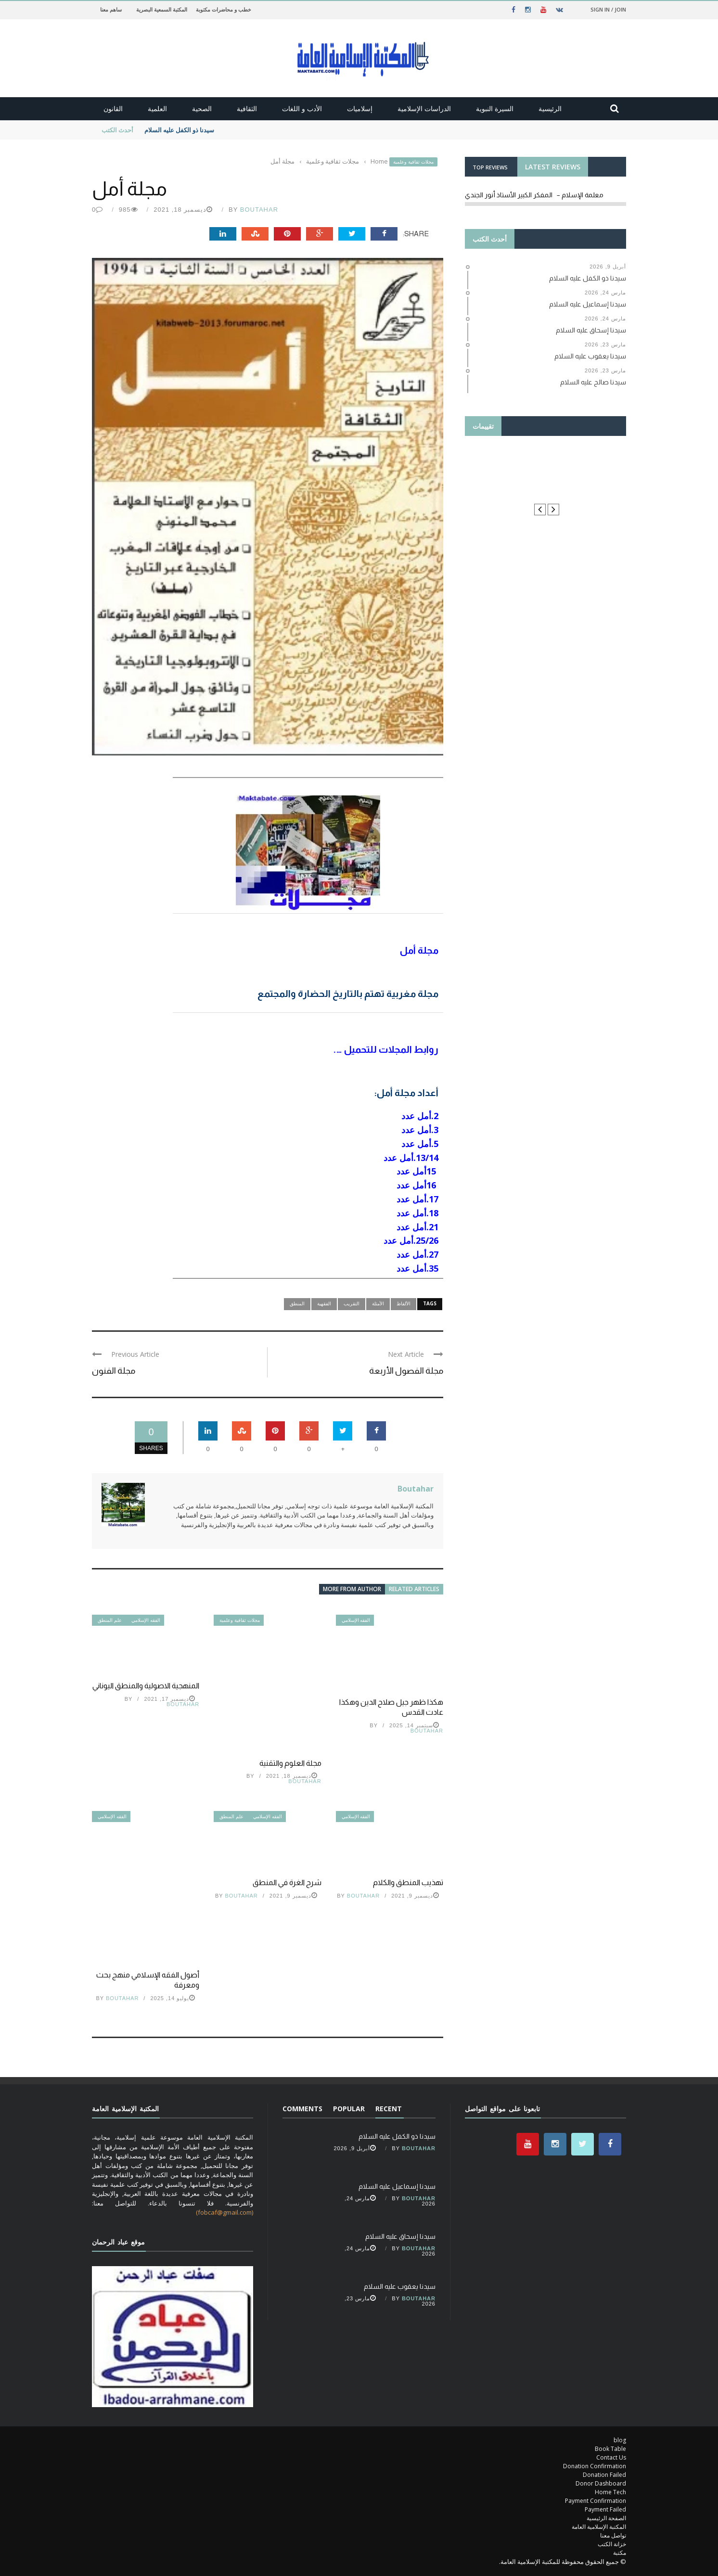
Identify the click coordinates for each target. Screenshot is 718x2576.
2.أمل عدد (418, 1116)
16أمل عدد (416, 1185)
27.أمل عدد (417, 1254)
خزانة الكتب (612, 2544)
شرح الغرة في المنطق (287, 1882)
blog (620, 2440)
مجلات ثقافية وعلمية (413, 162)
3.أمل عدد (419, 1129)
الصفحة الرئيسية (606, 2518)
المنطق (297, 1303)
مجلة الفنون (113, 1371)
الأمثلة (378, 1303)
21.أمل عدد (416, 1227)
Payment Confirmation (595, 2501)
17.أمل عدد (416, 1199)
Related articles (414, 1589)
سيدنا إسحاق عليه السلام (400, 2236)
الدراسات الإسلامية (424, 108)
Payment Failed (605, 2509)
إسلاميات (359, 108)
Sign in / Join (608, 9)
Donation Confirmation (594, 2466)
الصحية (202, 108)
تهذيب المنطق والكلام (408, 1882)
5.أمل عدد (418, 1143)
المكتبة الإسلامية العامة (599, 2527)
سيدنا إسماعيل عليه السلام (397, 2186)
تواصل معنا (613, 2535)
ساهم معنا (111, 9)
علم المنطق (110, 1620)
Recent (388, 2108)
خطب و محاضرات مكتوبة (223, 9)
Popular (349, 2108)
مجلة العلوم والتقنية (290, 1763)
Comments (302, 2108)
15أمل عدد (416, 1171)
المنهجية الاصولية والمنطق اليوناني (145, 1686)
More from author (352, 1589)
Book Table (610, 2449)
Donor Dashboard (601, 2483)
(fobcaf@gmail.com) (224, 2212)
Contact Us (611, 2457)
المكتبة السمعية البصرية (161, 9)
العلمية (157, 108)
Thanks (545, 470)
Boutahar (259, 209)
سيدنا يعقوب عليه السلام (400, 2286)
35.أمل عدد (417, 1268)
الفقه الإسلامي (145, 1620)
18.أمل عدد (416, 1213)
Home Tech (610, 2492)
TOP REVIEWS (490, 167)
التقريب (351, 1303)
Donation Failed (604, 2475)
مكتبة (619, 2553)
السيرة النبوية (494, 108)
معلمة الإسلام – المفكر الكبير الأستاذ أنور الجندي (534, 195)
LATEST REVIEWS (552, 166)
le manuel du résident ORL (546, 488)
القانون (113, 108)
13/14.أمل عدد (409, 1157)
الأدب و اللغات (302, 108)
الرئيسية (550, 108)
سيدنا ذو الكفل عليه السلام (178, 130)
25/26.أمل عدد (411, 1240)
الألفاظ (403, 1303)
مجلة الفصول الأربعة (406, 1371)
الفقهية (324, 1303)
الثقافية (247, 108)
